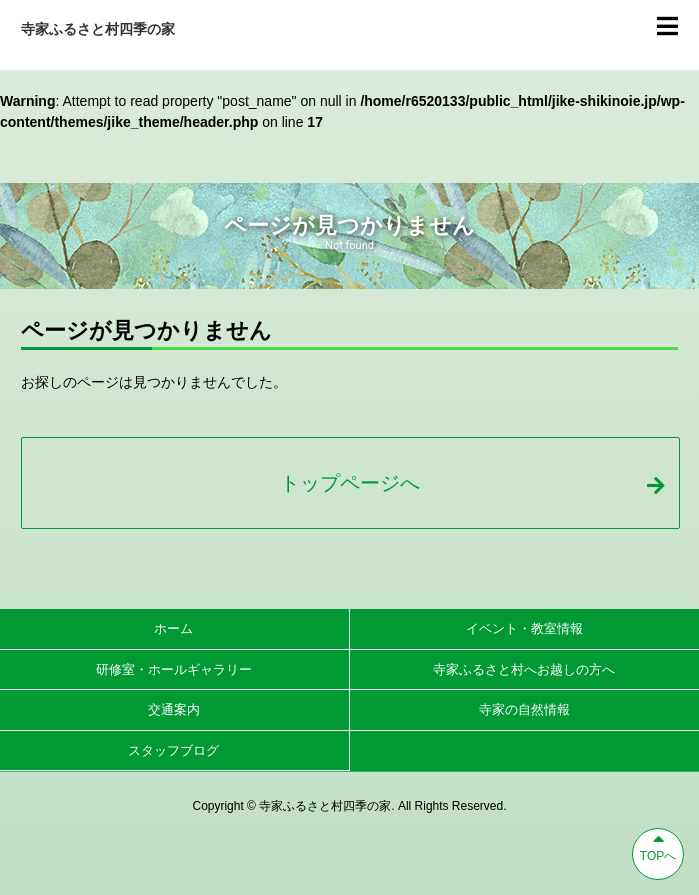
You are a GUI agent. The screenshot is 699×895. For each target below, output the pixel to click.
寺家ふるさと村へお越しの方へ (524, 669)
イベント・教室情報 (524, 628)
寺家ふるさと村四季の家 (98, 29)
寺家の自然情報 (524, 709)
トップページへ (472, 483)
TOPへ (658, 846)
